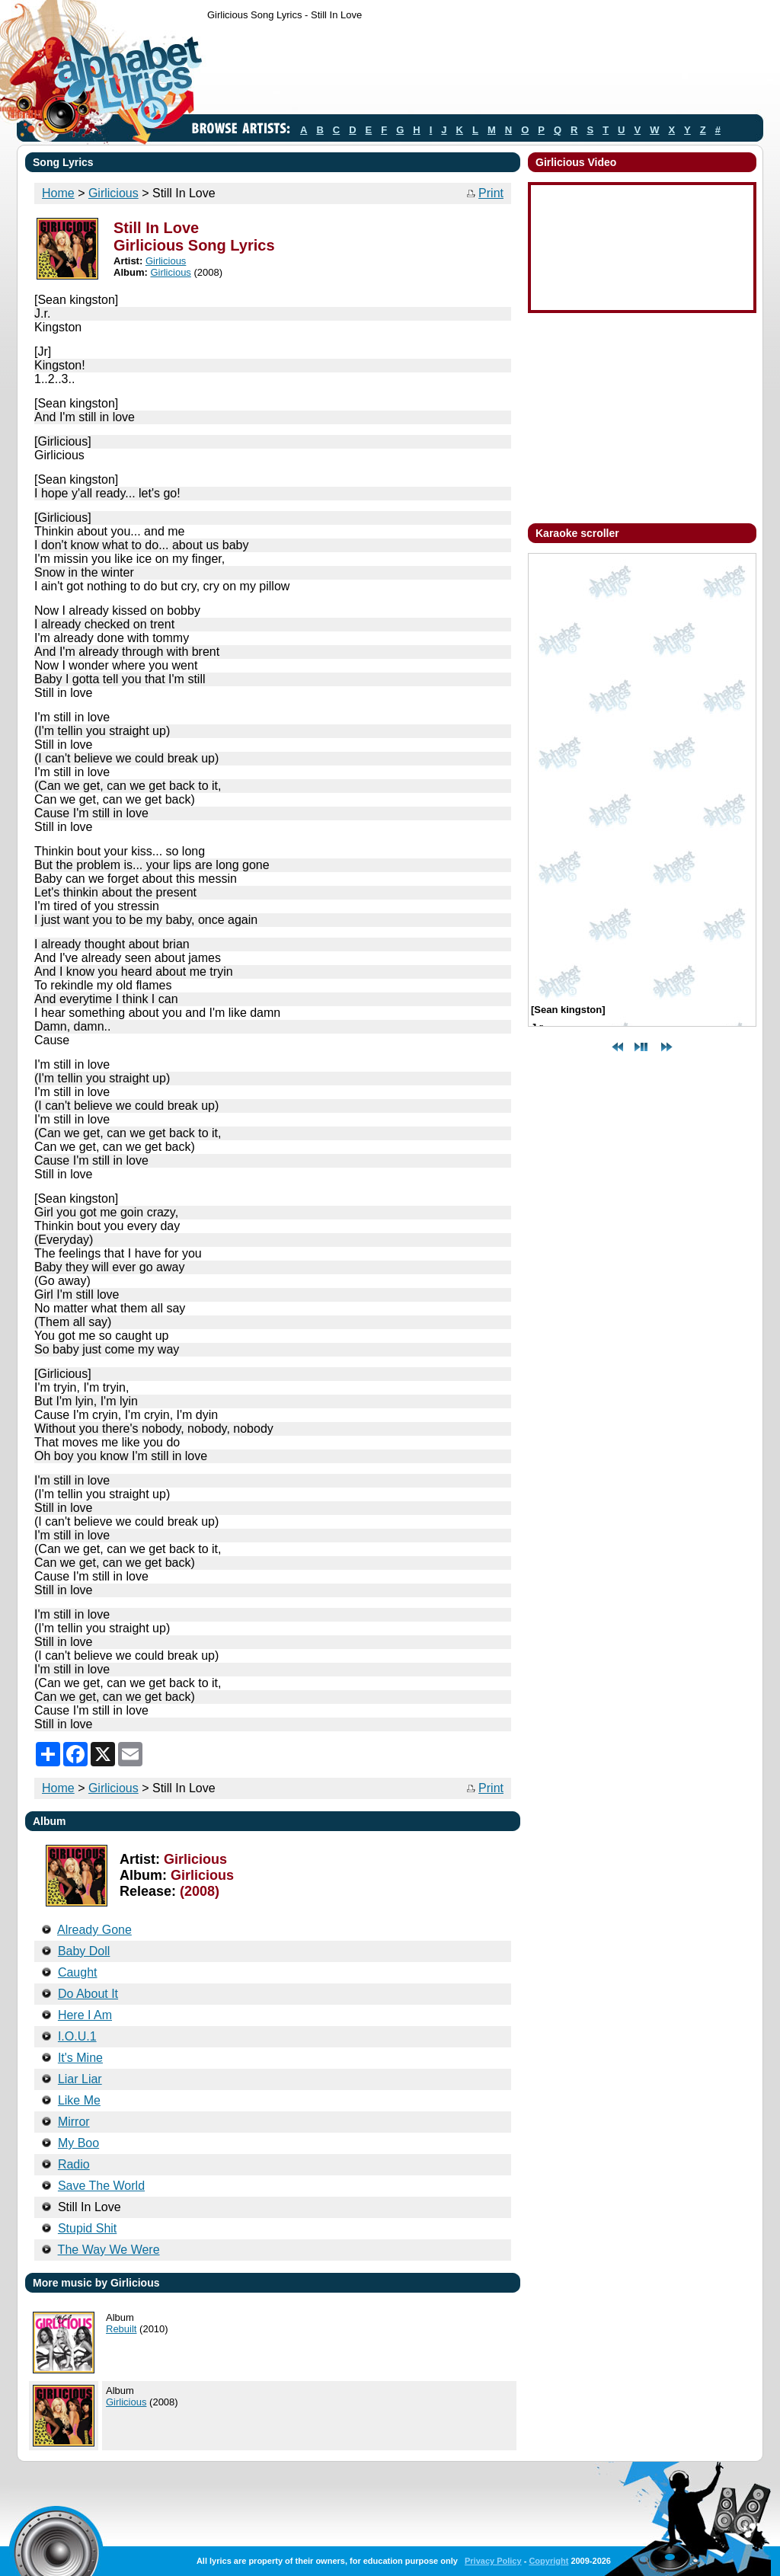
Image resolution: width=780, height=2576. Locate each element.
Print (490, 193)
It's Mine (80, 2057)
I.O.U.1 (77, 2036)
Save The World (101, 2185)
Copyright (548, 2560)
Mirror (74, 2121)
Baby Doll (84, 1951)
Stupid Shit (87, 2228)
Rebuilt (121, 2329)
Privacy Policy (493, 2560)
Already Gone (94, 1929)
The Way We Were (109, 2249)
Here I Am (85, 2015)
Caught (78, 1972)
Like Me (79, 2100)
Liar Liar (80, 2079)
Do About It (88, 1993)
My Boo (78, 2143)
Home (58, 193)
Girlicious (113, 193)
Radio (74, 2164)
